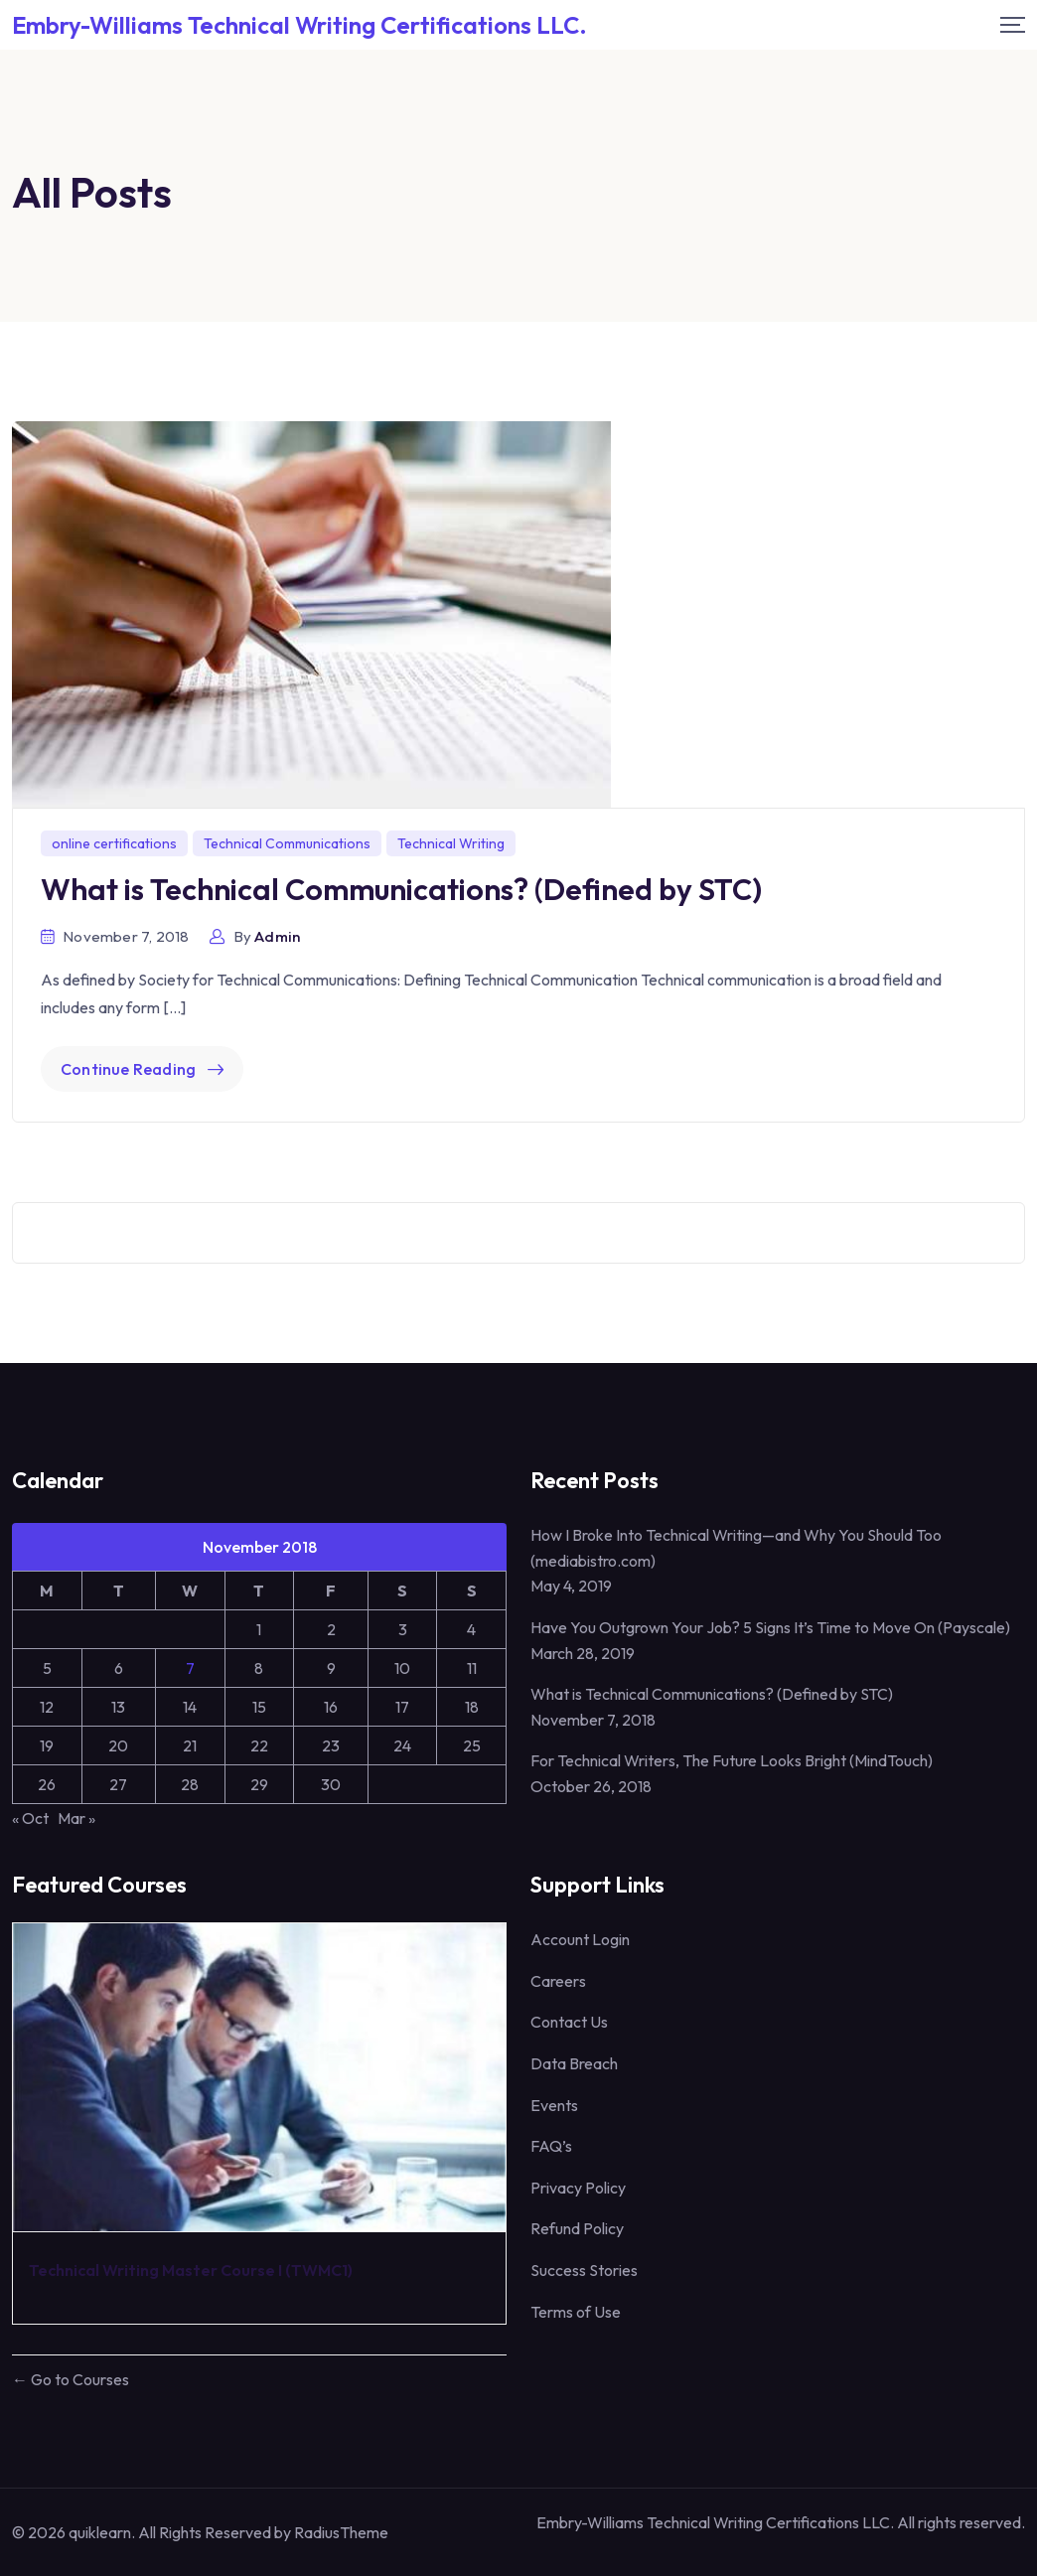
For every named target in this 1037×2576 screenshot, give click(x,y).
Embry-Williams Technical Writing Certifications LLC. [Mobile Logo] (299, 25)
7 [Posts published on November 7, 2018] (190, 1668)
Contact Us (569, 2022)
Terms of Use (575, 2312)
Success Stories (584, 2270)
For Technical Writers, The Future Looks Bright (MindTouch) (731, 1760)
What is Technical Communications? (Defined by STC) (401, 889)
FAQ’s (551, 2146)
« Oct (30, 1818)
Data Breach (574, 2063)
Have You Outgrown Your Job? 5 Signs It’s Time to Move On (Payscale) (770, 1627)
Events (554, 2105)
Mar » (76, 1818)
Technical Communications (287, 843)
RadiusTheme (341, 2532)
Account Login (580, 1939)
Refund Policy (577, 2228)
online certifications (114, 843)
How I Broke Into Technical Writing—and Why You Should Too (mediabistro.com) (736, 1548)
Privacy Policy (578, 2187)
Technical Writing (451, 843)
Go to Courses (78, 2379)
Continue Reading (142, 1069)
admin (277, 936)
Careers (558, 1981)
